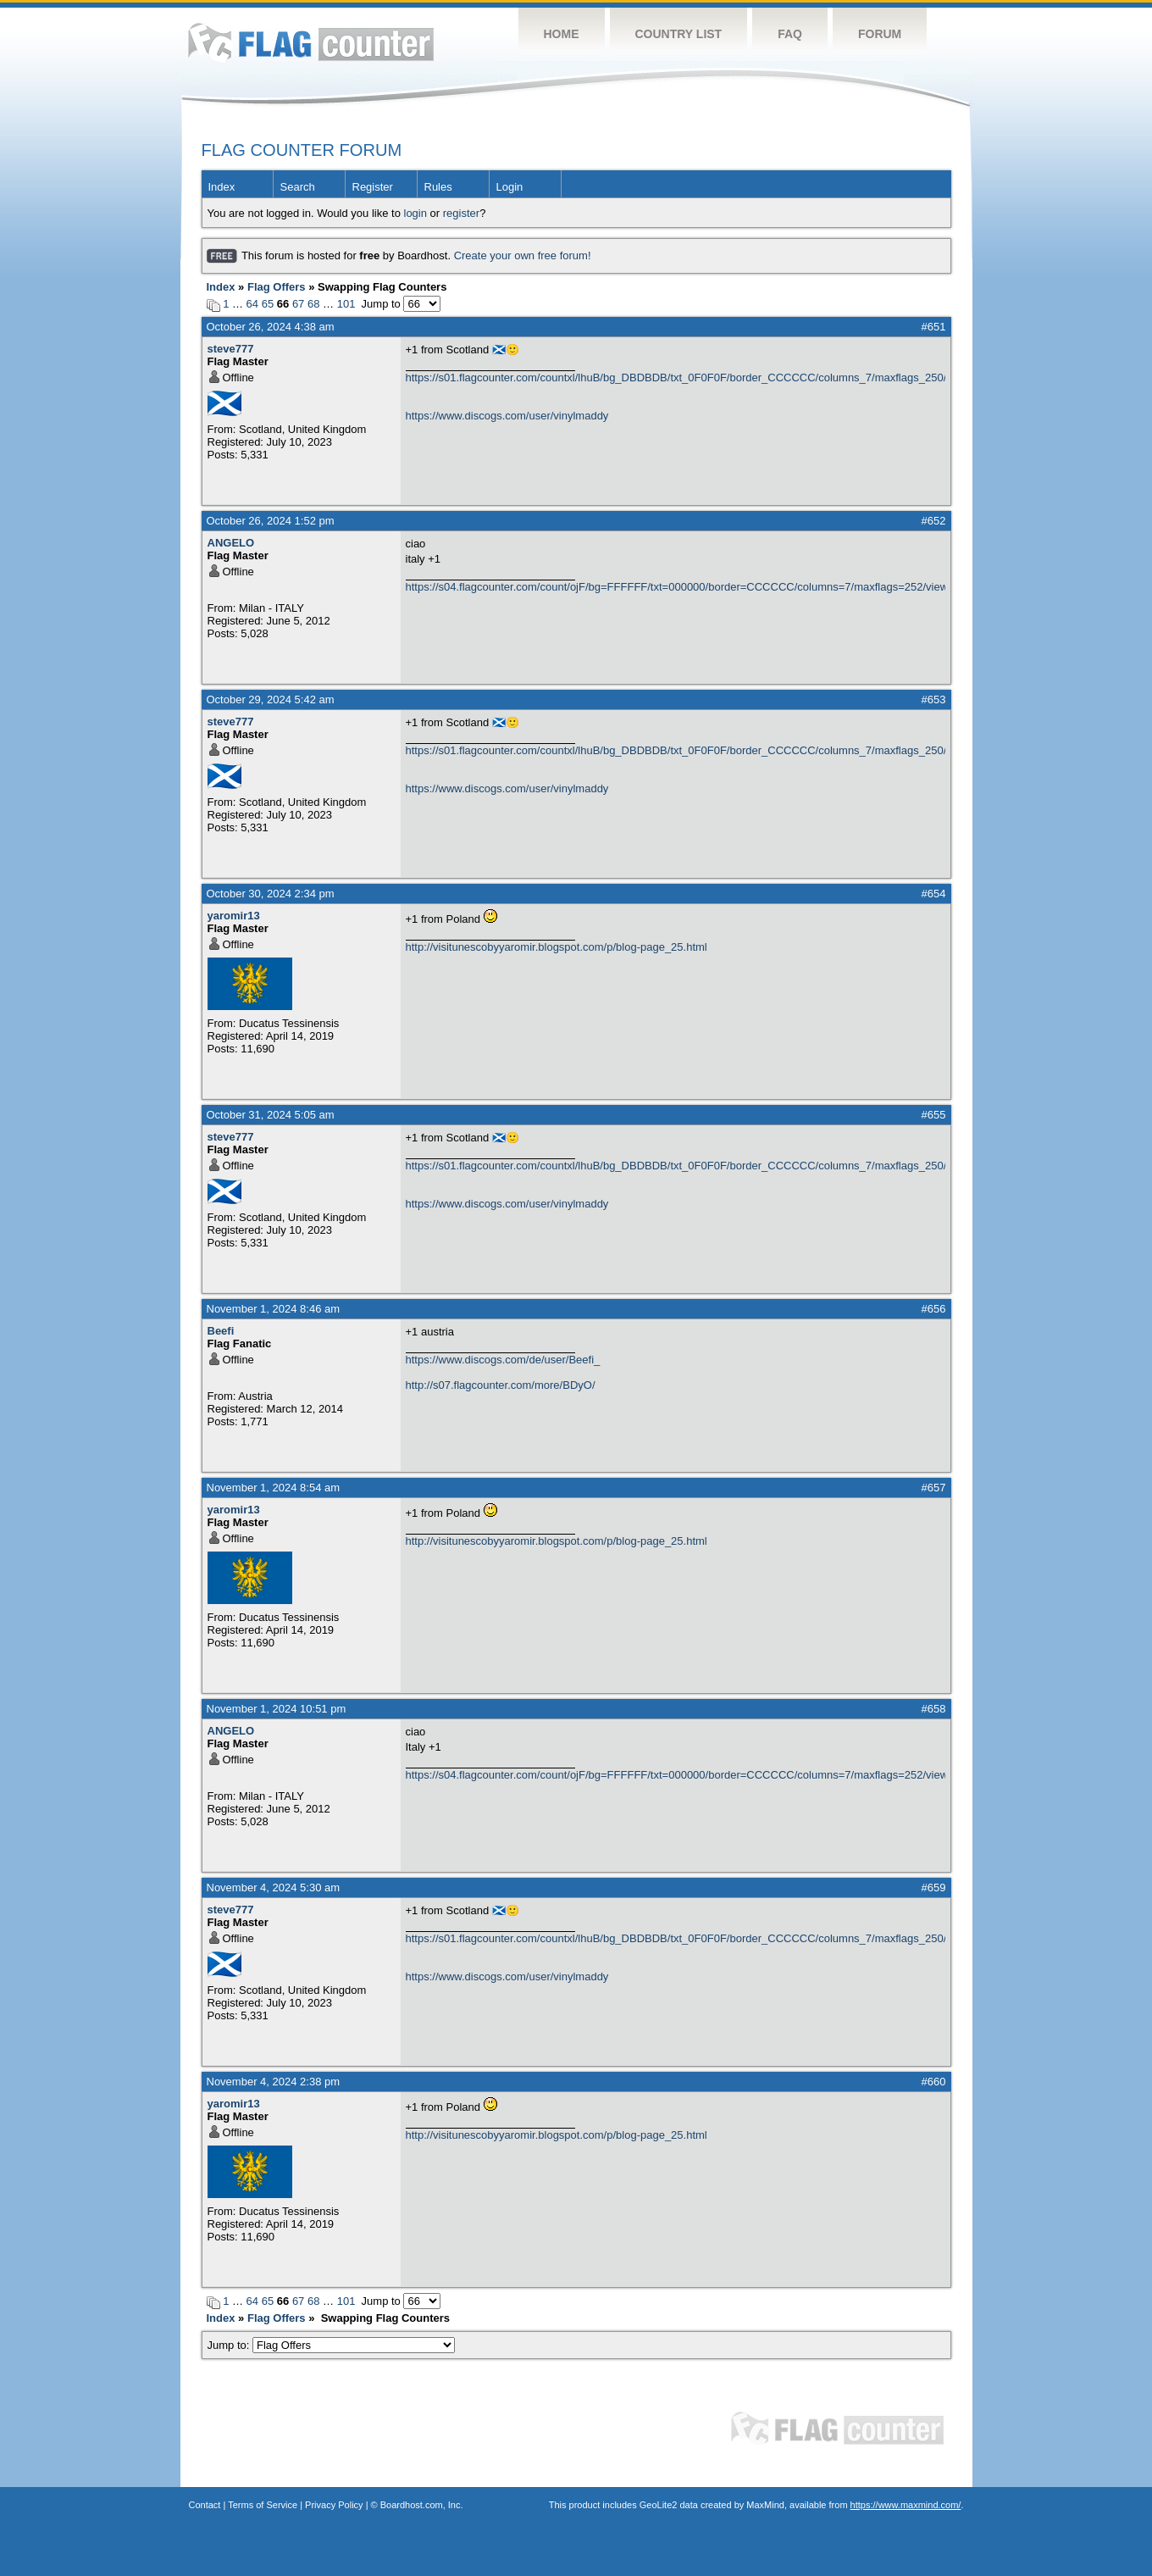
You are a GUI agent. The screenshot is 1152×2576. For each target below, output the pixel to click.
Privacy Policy (334, 2505)
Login (509, 186)
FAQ (790, 34)
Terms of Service (262, 2505)
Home (561, 34)
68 (313, 303)
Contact (205, 2505)
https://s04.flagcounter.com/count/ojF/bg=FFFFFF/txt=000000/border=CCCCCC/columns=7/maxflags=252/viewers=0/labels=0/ (675, 586)
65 (268, 303)
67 (298, 303)
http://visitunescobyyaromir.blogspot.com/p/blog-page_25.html (556, 947)
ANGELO (231, 542)
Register (372, 186)
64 (252, 303)
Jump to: (332, 2345)
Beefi (221, 1330)
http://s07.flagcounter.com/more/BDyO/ (500, 1385)
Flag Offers (276, 286)
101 (346, 303)
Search (297, 186)
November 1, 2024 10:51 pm (276, 1708)
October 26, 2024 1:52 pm (271, 520)
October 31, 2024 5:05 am (271, 1114)
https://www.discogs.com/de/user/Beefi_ (503, 1359)
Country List (679, 34)
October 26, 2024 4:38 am (271, 326)
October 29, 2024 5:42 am (271, 699)
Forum (879, 34)
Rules (438, 186)
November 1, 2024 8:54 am (274, 1487)
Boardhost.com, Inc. (421, 2505)
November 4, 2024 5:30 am (274, 1887)
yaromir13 (234, 915)
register (461, 213)
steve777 (231, 348)
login (415, 213)
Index (221, 186)
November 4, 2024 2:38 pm (274, 2081)
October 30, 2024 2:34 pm (271, 893)
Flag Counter (311, 42)
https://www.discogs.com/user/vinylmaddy (507, 415)
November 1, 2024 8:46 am (274, 1308)
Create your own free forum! (522, 255)
